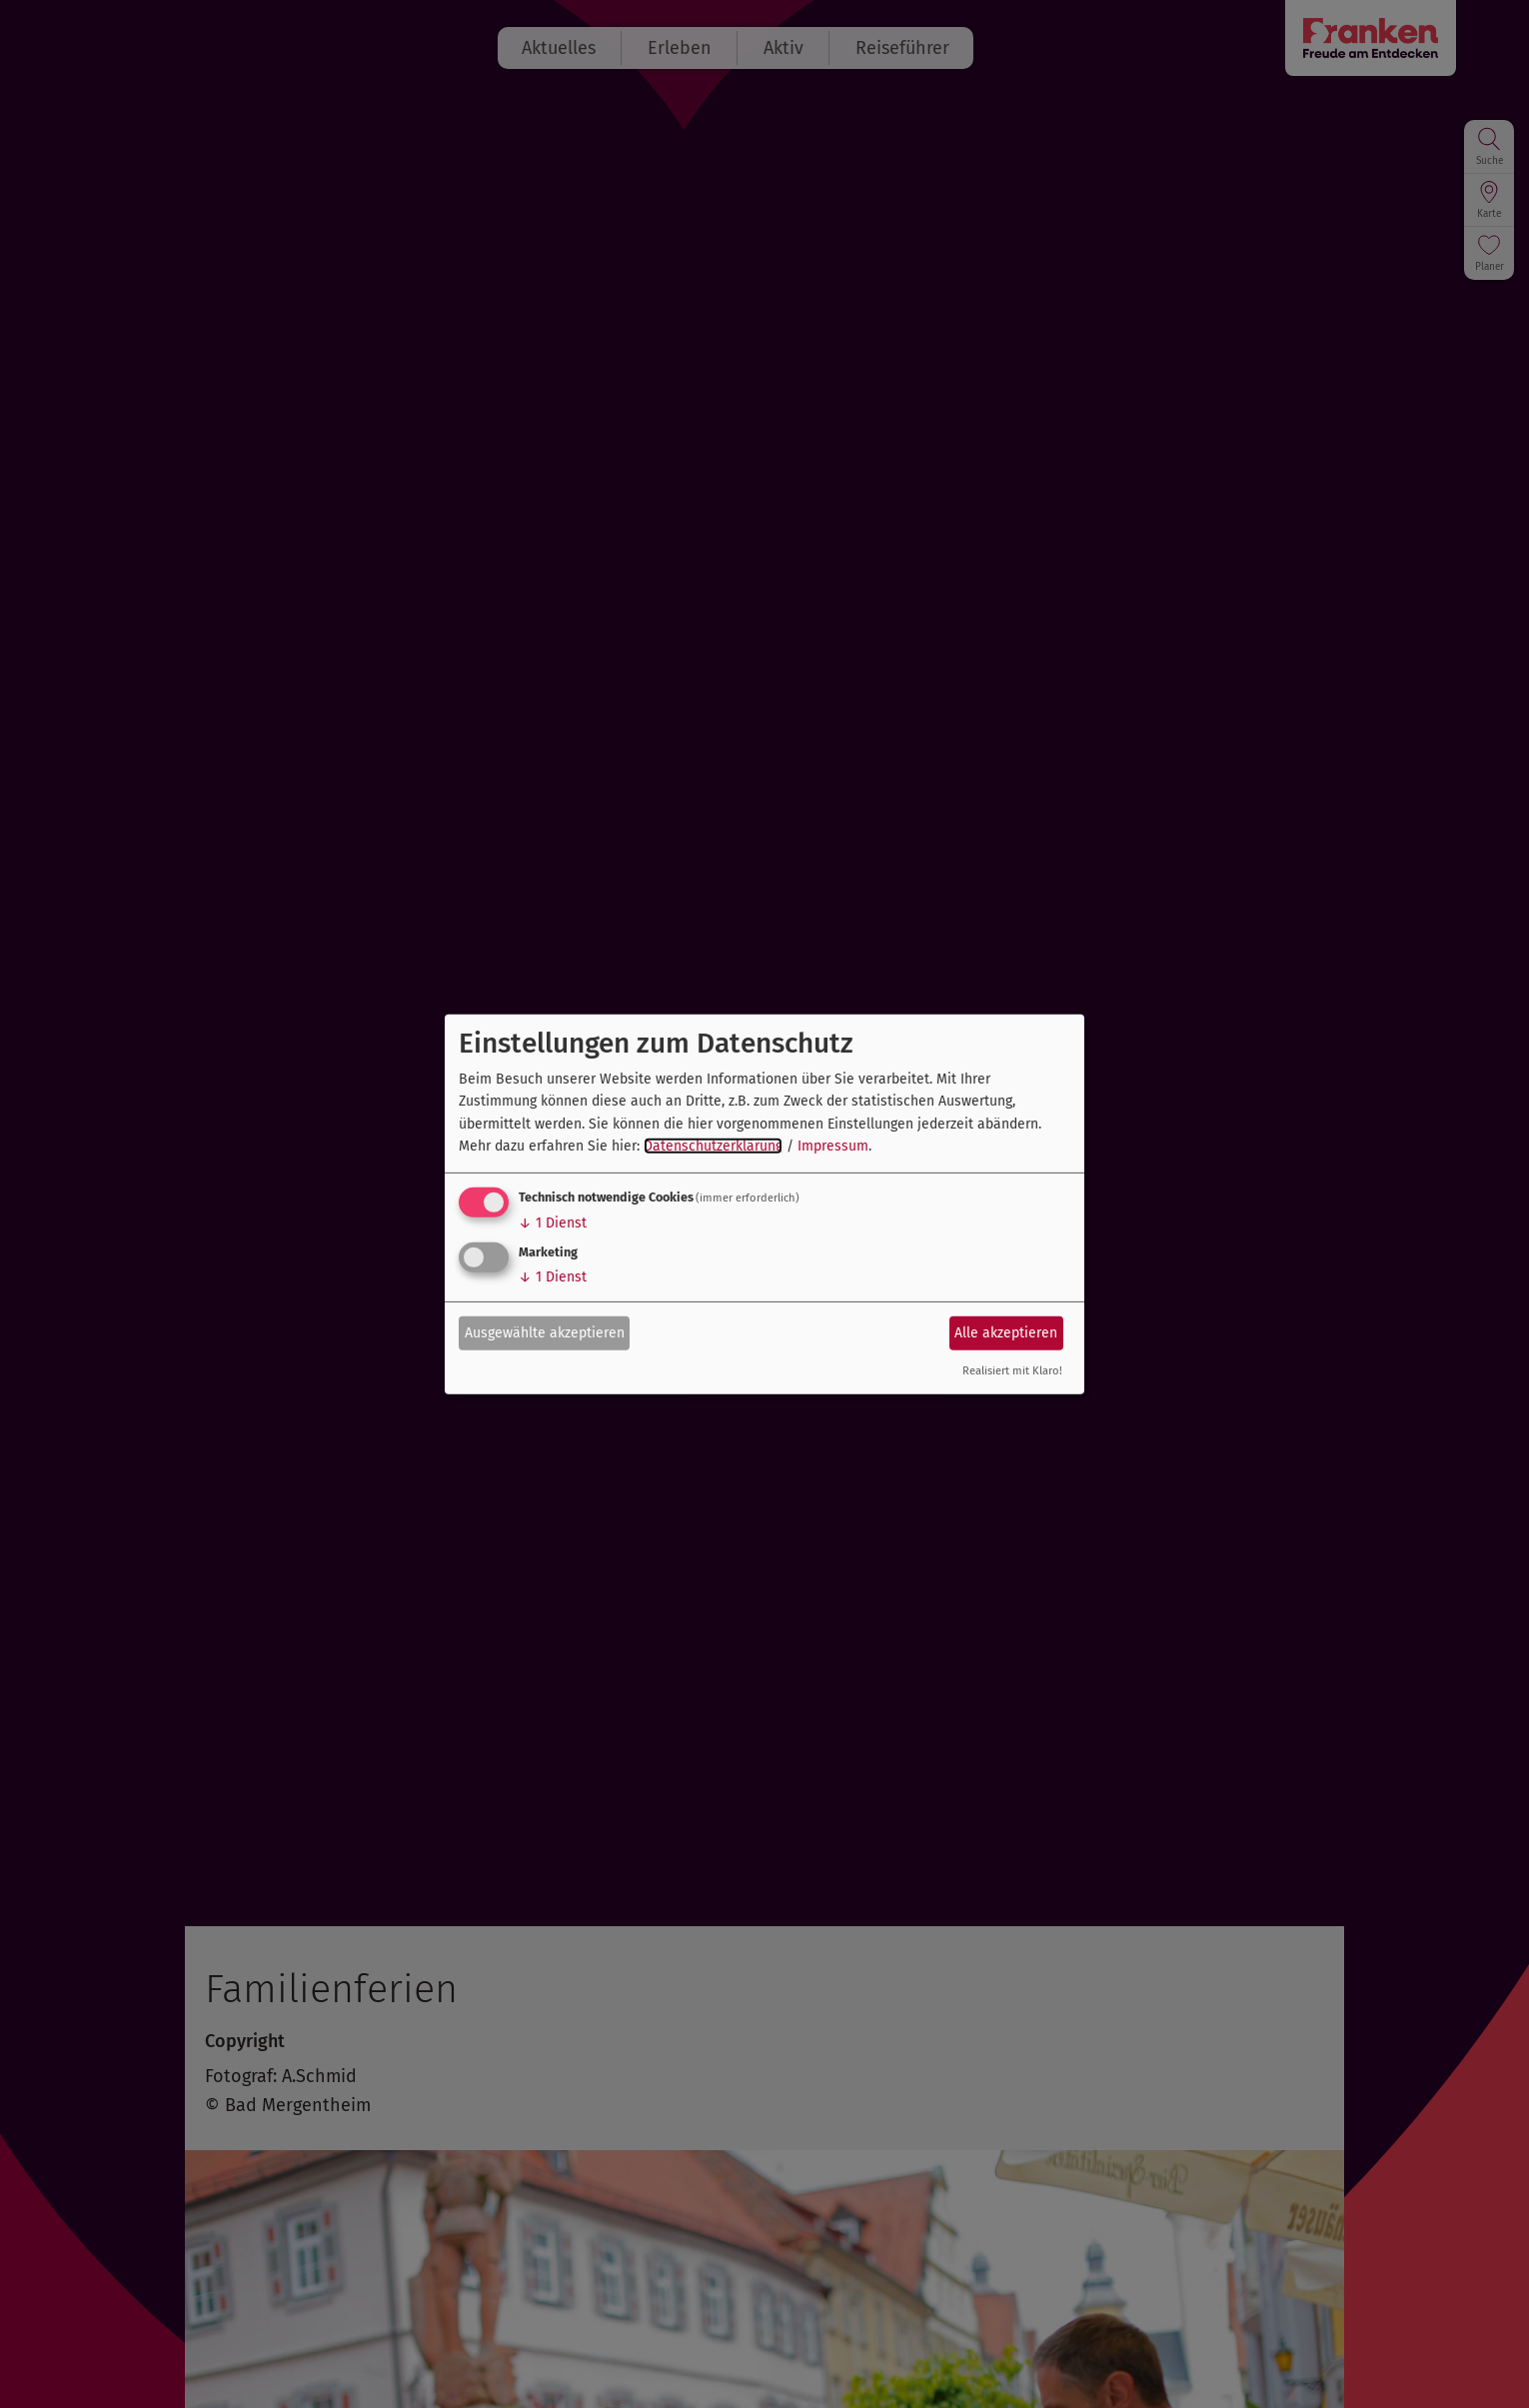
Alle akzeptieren (1005, 1332)
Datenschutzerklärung (713, 1146)
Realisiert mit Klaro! (1012, 1370)
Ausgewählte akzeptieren (545, 1332)
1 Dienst (553, 1222)
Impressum (832, 1146)
